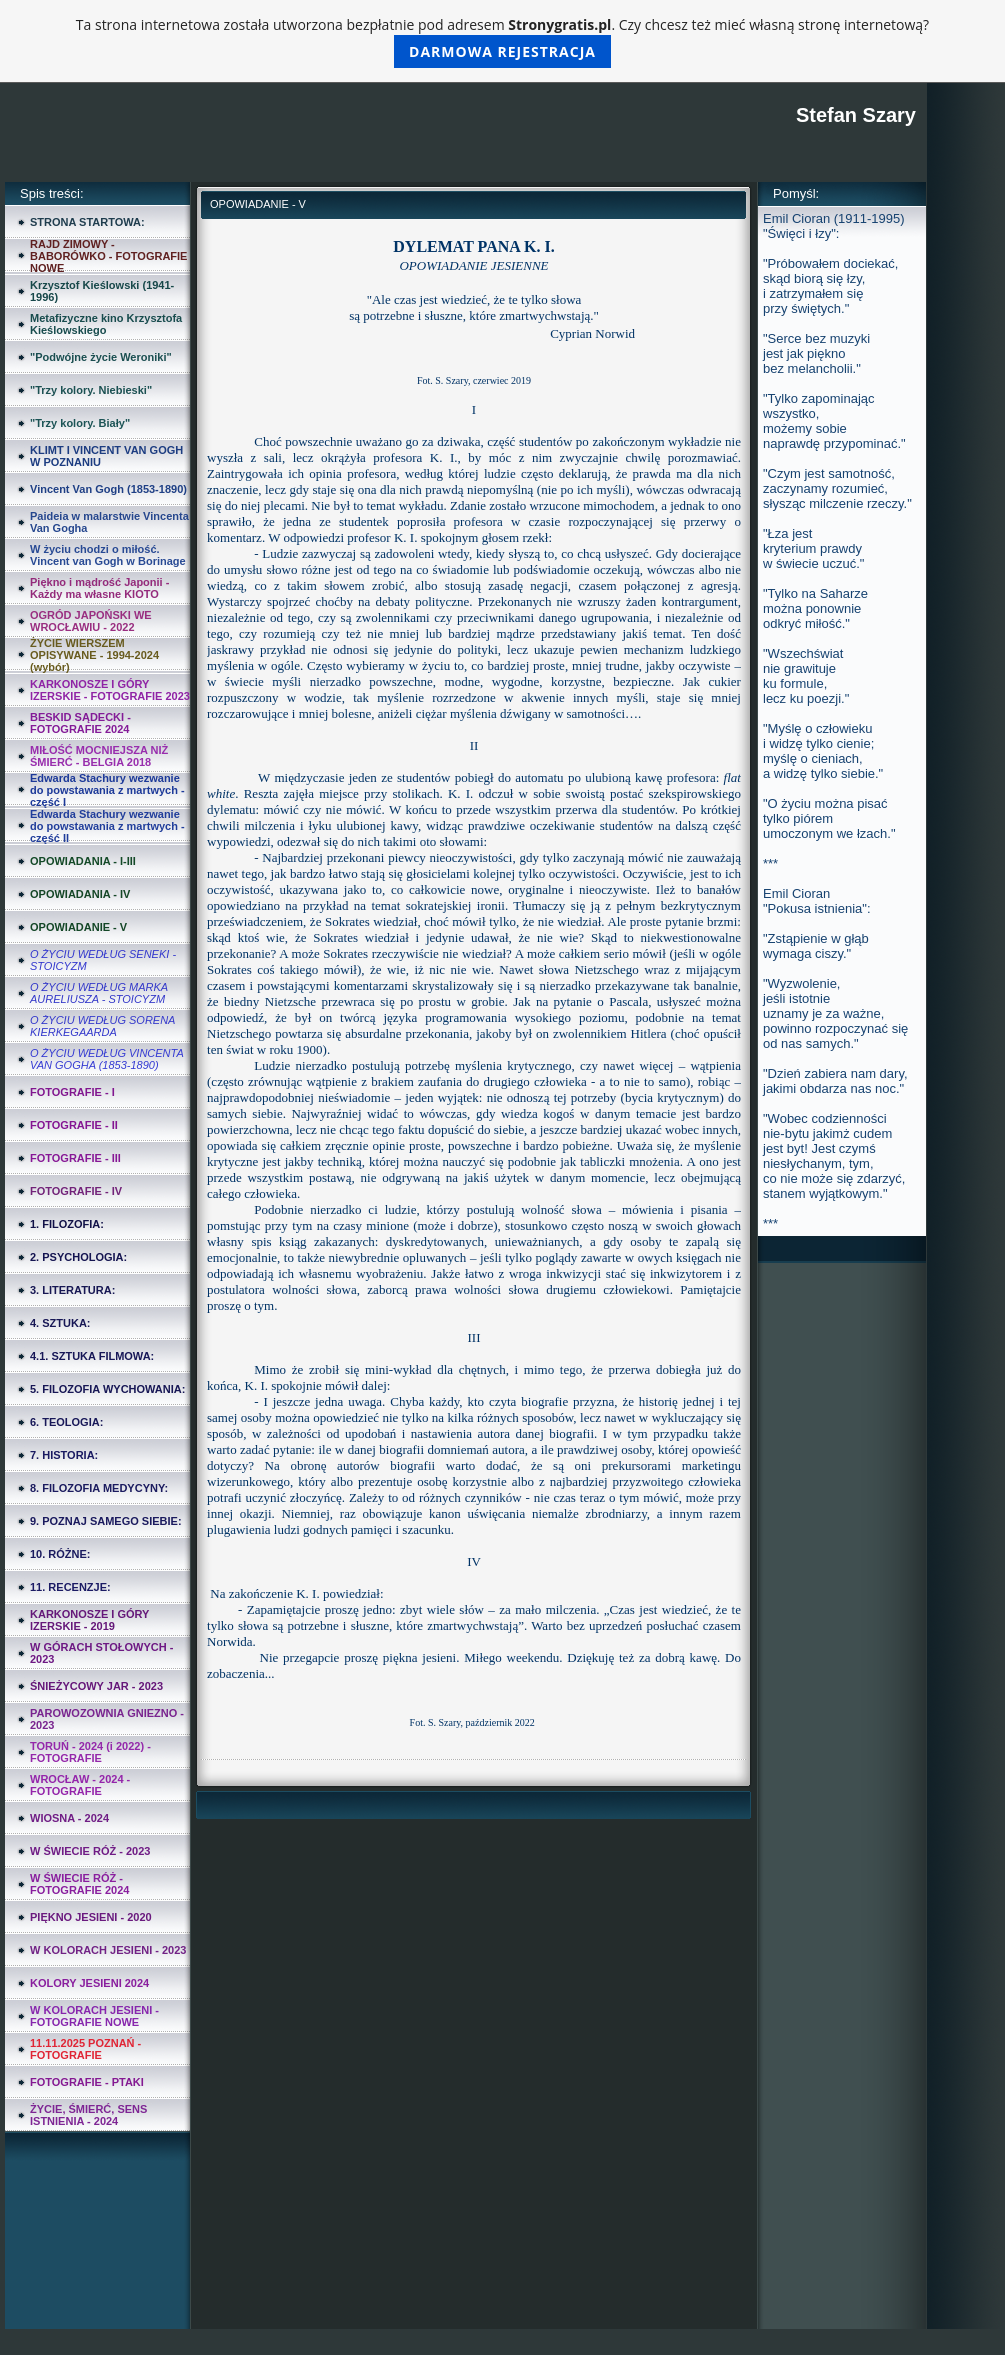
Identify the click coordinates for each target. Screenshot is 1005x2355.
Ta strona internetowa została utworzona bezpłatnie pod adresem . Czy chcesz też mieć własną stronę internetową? (502, 41)
